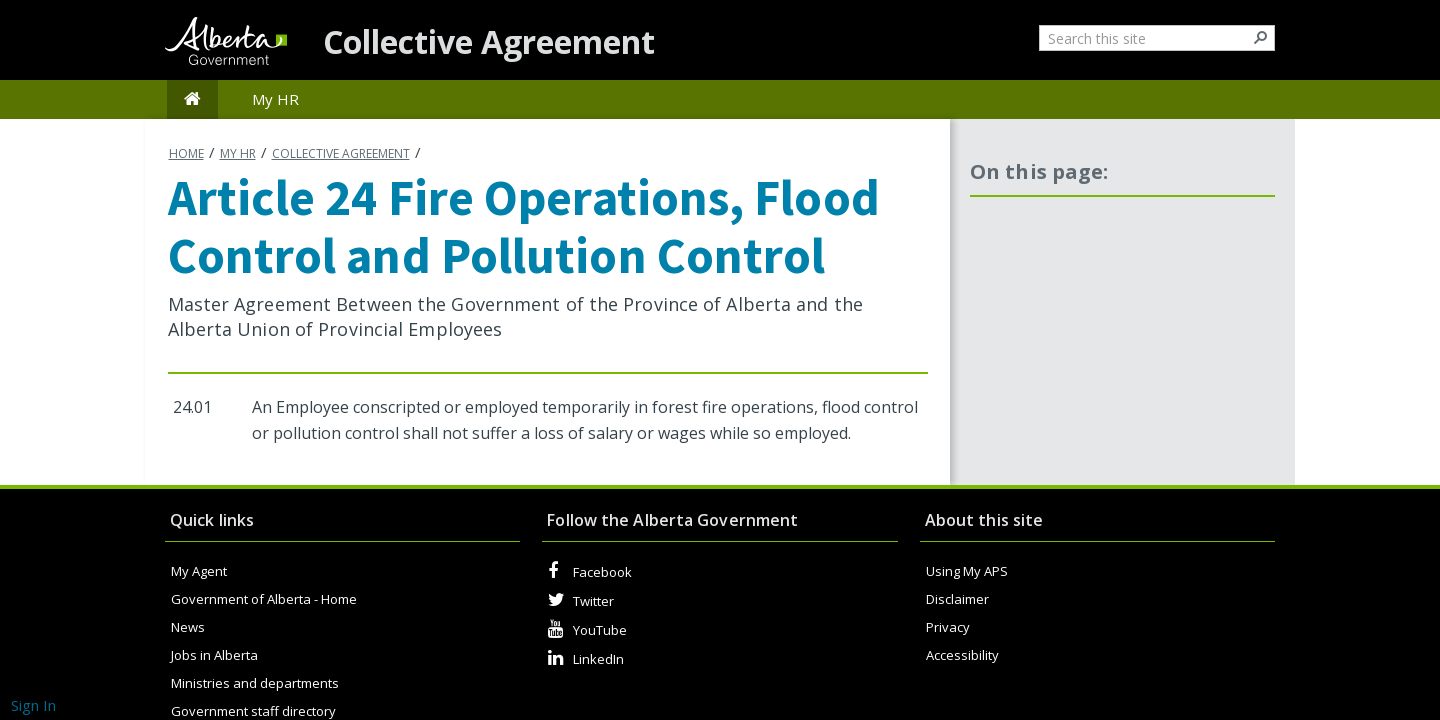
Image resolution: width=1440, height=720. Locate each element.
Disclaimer (957, 599)
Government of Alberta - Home (264, 599)
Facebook (590, 571)
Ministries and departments (255, 683)
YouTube (587, 629)
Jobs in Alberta (214, 655)
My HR (238, 153)
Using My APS (967, 571)
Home (186, 153)
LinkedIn (586, 658)
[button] (1262, 37)
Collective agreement (341, 153)
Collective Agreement (489, 41)
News (188, 627)
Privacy (948, 627)
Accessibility (962, 655)
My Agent (199, 571)
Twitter (581, 600)
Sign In (33, 705)
